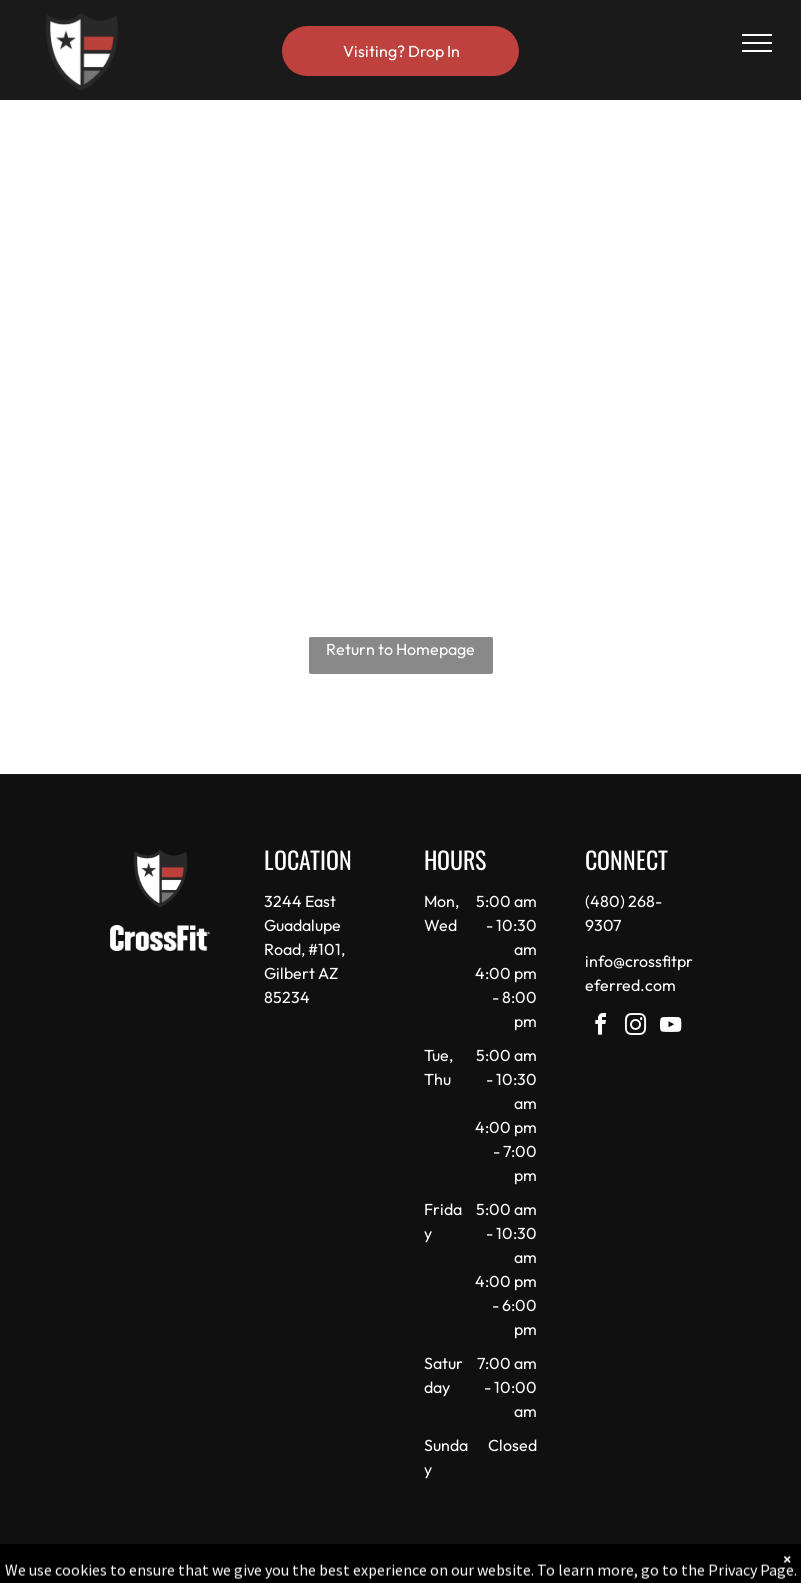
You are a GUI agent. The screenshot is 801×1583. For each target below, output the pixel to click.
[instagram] (636, 1027)
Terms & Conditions (565, 1564)
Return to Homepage (400, 649)
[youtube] (671, 1027)
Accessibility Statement (440, 1564)
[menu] (757, 43)
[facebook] (601, 1027)
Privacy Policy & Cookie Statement (276, 1564)
